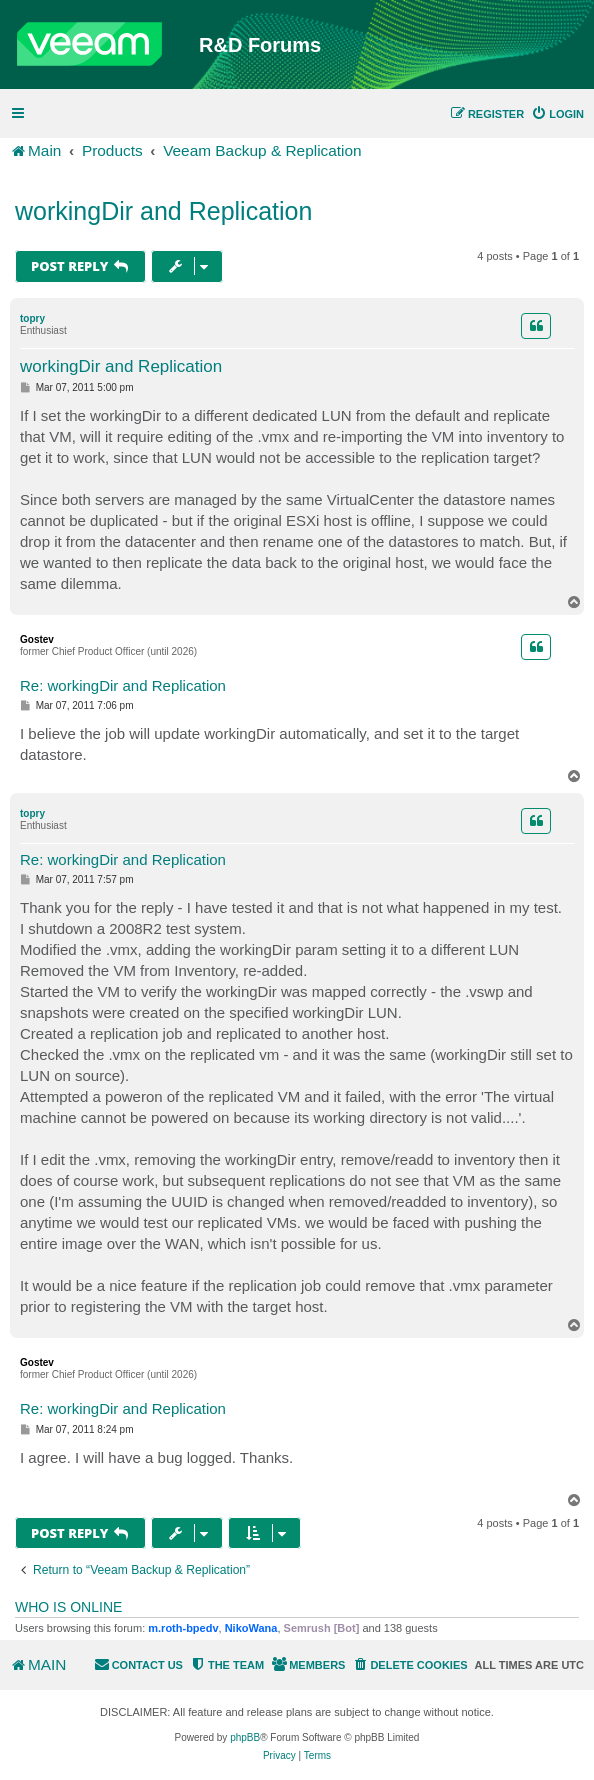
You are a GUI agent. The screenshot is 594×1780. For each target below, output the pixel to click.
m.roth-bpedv (183, 1628)
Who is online (68, 1607)
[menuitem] (557, 114)
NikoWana (251, 1628)
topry (32, 318)
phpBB (245, 1737)
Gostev (37, 639)
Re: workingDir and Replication (123, 685)
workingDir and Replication (163, 211)
